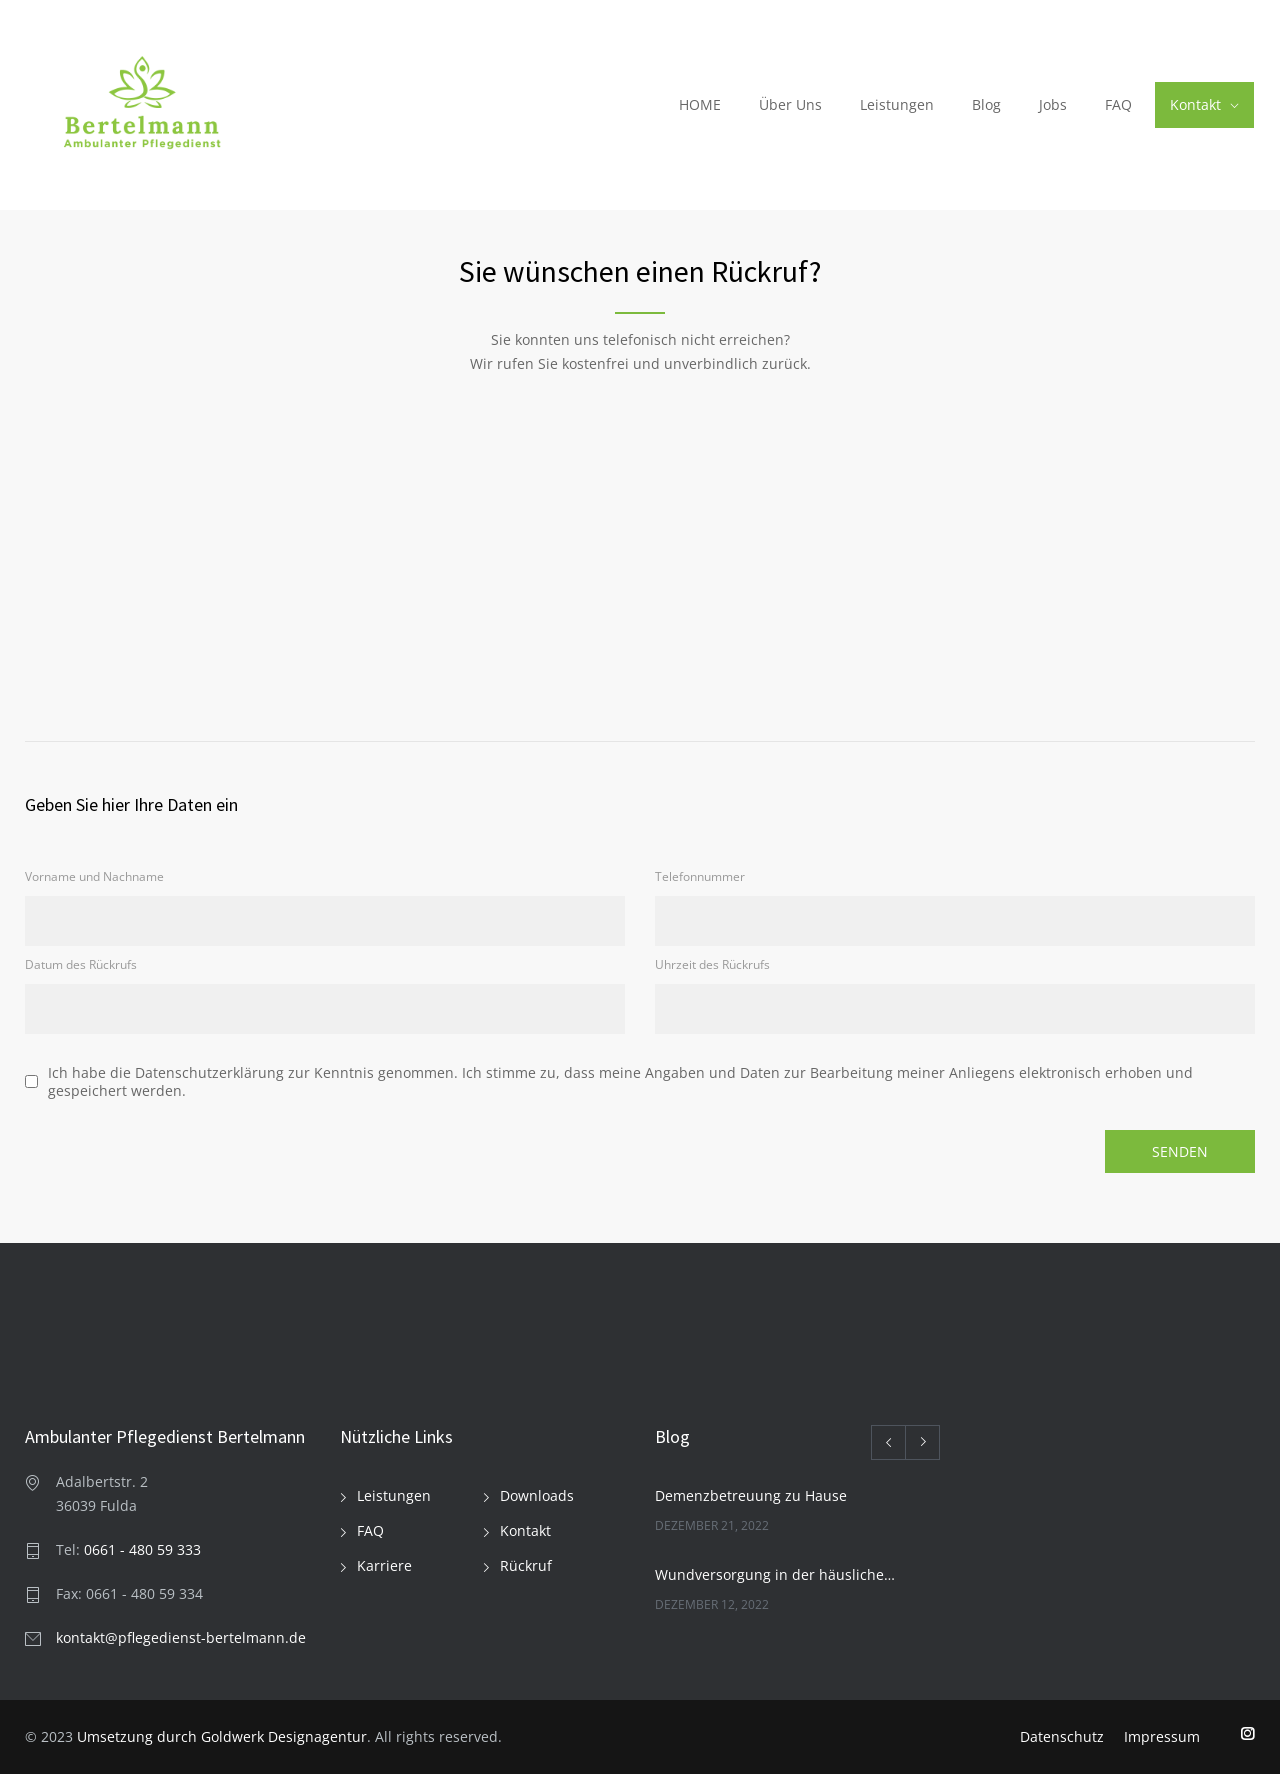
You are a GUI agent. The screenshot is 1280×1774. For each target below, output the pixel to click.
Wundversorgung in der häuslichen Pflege (776, 1574)
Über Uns (790, 104)
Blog (986, 104)
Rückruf (526, 1565)
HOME (700, 104)
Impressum (1162, 1736)
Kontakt (1195, 104)
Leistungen (897, 104)
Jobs (1053, 104)
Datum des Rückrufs (81, 964)
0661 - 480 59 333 (142, 1549)
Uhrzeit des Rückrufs (712, 964)
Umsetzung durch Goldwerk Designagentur (222, 1736)
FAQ (1118, 104)
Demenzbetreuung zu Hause (751, 1495)
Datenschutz (1062, 1736)
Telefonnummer (700, 876)
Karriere (384, 1565)
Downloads (537, 1495)
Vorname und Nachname (94, 876)
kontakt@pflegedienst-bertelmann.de (181, 1637)
